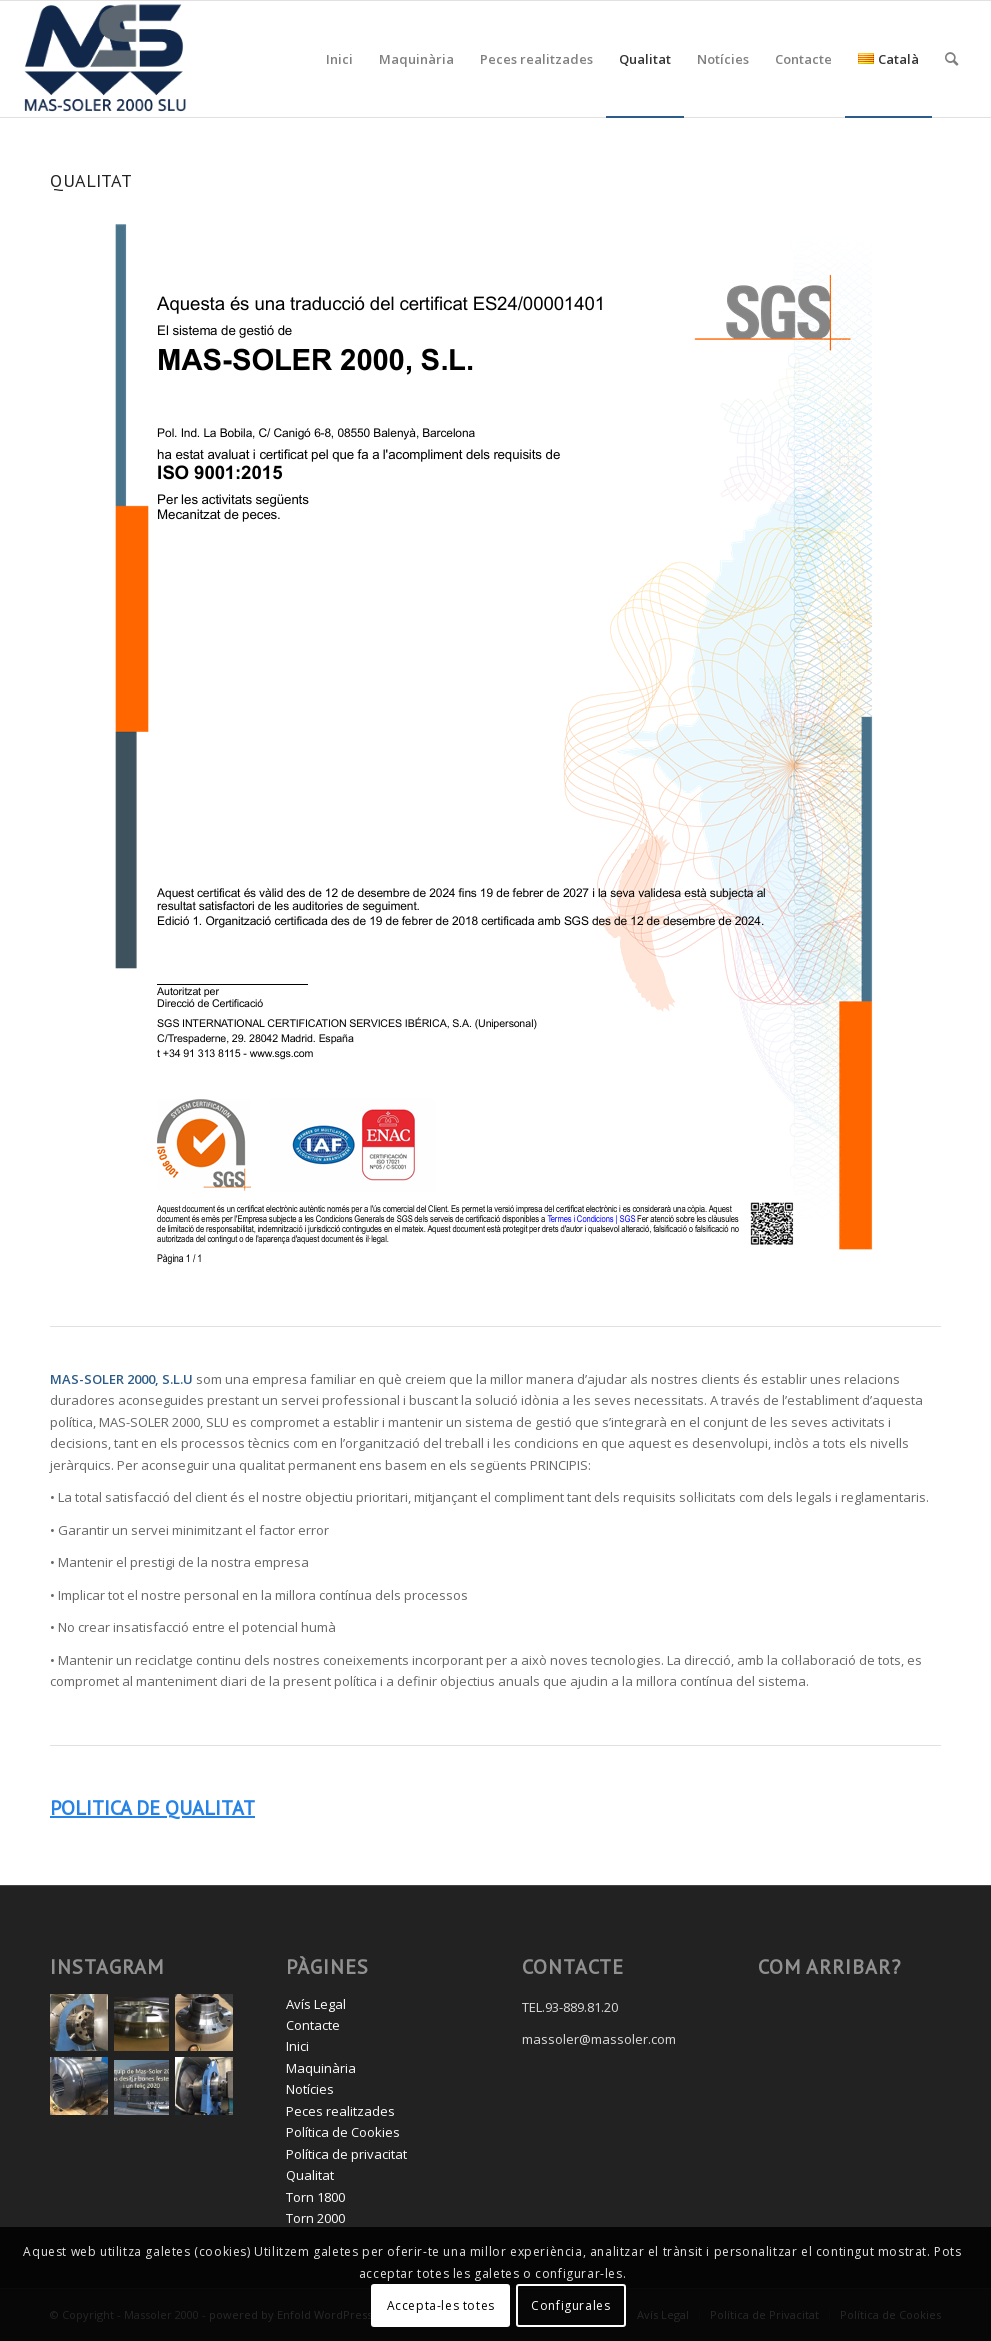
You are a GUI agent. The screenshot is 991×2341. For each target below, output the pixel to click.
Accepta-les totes (441, 2305)
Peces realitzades (340, 2111)
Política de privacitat (346, 2154)
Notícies (310, 2089)
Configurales (570, 2305)
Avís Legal (316, 2004)
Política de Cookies (343, 2132)
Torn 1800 (315, 2197)
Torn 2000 (315, 2218)
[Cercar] (951, 59)
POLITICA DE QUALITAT (152, 1808)
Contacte (313, 2025)
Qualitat (310, 2175)
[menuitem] (339, 59)
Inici (297, 2046)
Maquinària (321, 2068)
